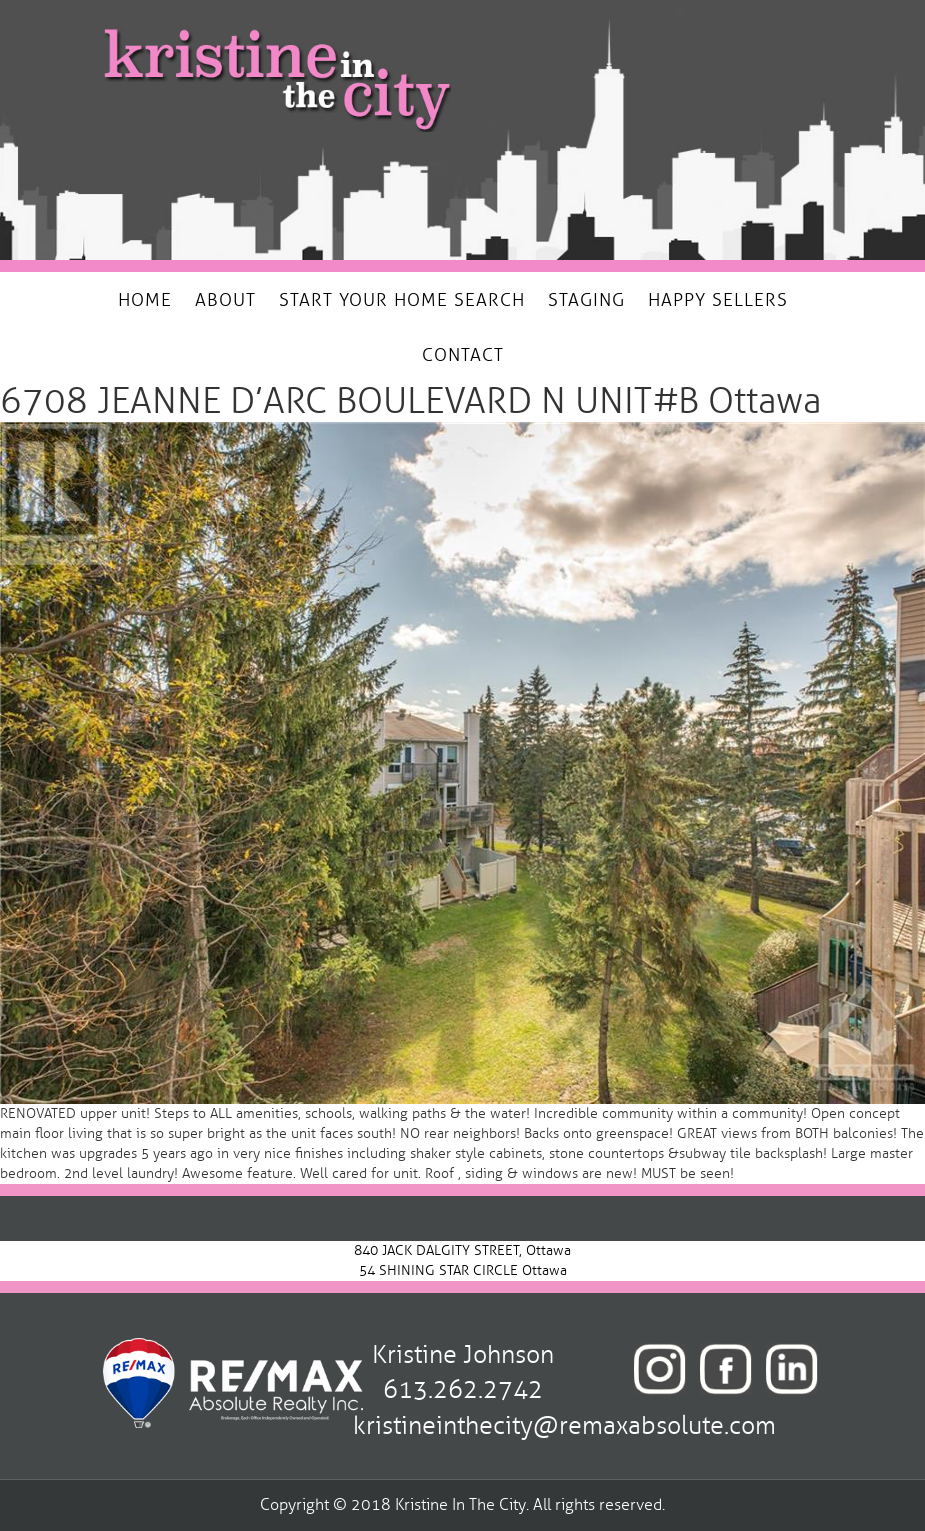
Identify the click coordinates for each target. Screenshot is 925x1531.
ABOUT (225, 300)
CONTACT (463, 355)
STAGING (586, 300)
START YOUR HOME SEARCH (402, 300)
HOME (145, 300)
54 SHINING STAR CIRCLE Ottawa (463, 1270)
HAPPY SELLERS (718, 300)
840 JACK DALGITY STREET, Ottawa (462, 1250)
